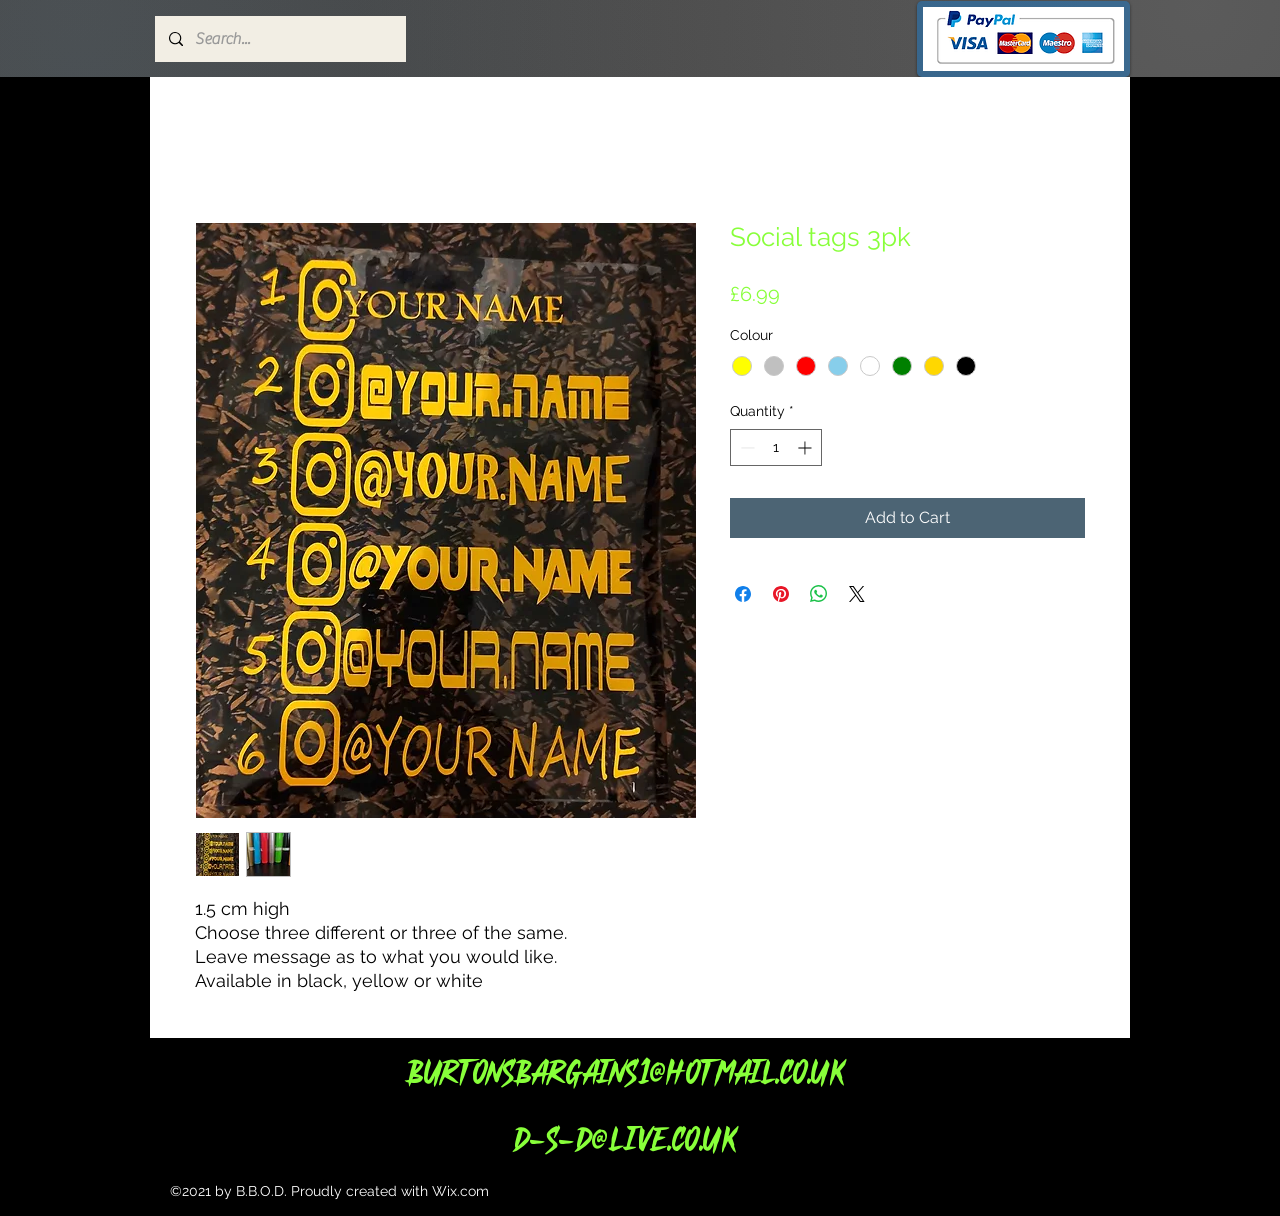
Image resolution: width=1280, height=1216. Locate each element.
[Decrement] (745, 447)
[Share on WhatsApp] (819, 594)
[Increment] (806, 447)
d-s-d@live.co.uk (624, 1138)
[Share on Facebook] (743, 594)
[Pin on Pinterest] (781, 594)
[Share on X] (857, 594)
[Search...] (279, 39)
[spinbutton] (776, 447)
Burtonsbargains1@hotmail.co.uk (624, 1071)
